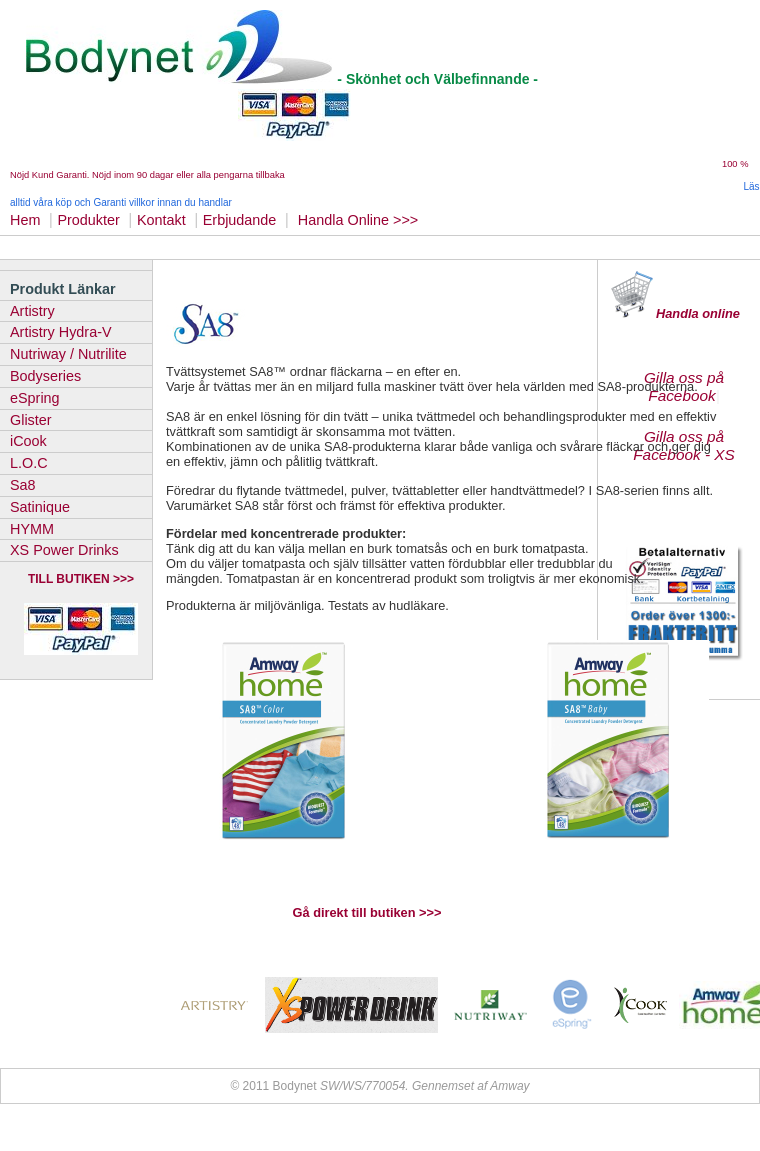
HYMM (32, 529)
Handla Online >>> (360, 220)
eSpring (35, 398)
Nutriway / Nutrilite (68, 354)
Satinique (40, 507)
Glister (31, 420)
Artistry (32, 311)
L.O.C (29, 463)
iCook (28, 441)
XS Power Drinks (64, 550)
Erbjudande (240, 220)
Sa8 (23, 485)
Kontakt (161, 220)
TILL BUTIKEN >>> (81, 579)
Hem (25, 220)
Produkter (88, 220)
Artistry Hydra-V (61, 332)
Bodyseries (45, 376)
